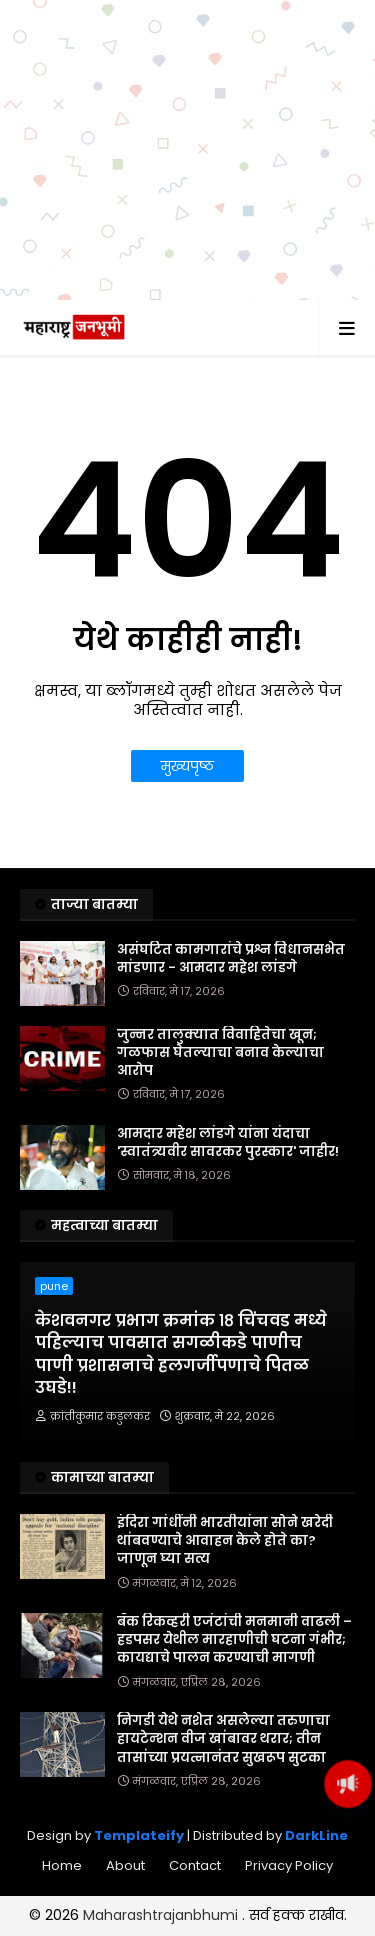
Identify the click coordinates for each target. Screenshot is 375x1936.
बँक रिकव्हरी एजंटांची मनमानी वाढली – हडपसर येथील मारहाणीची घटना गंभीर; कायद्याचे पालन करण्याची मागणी (234, 1640)
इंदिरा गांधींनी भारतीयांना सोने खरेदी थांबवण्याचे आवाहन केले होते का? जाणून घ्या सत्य (225, 1541)
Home (62, 1865)
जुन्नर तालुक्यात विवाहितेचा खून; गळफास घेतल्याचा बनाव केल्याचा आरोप (220, 1053)
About (125, 1865)
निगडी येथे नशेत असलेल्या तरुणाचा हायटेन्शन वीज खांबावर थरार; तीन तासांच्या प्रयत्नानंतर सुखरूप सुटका (223, 1739)
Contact (195, 1865)
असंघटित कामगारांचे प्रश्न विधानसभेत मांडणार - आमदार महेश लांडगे (231, 959)
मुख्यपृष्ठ (187, 766)
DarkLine (316, 1835)
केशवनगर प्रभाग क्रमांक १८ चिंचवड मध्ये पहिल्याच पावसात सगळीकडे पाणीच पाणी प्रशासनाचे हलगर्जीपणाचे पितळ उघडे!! (181, 1354)
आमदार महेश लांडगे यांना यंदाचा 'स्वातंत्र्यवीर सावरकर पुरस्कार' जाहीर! (228, 1143)
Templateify (139, 1835)
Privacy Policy (289, 1865)
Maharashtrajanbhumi (162, 1915)
